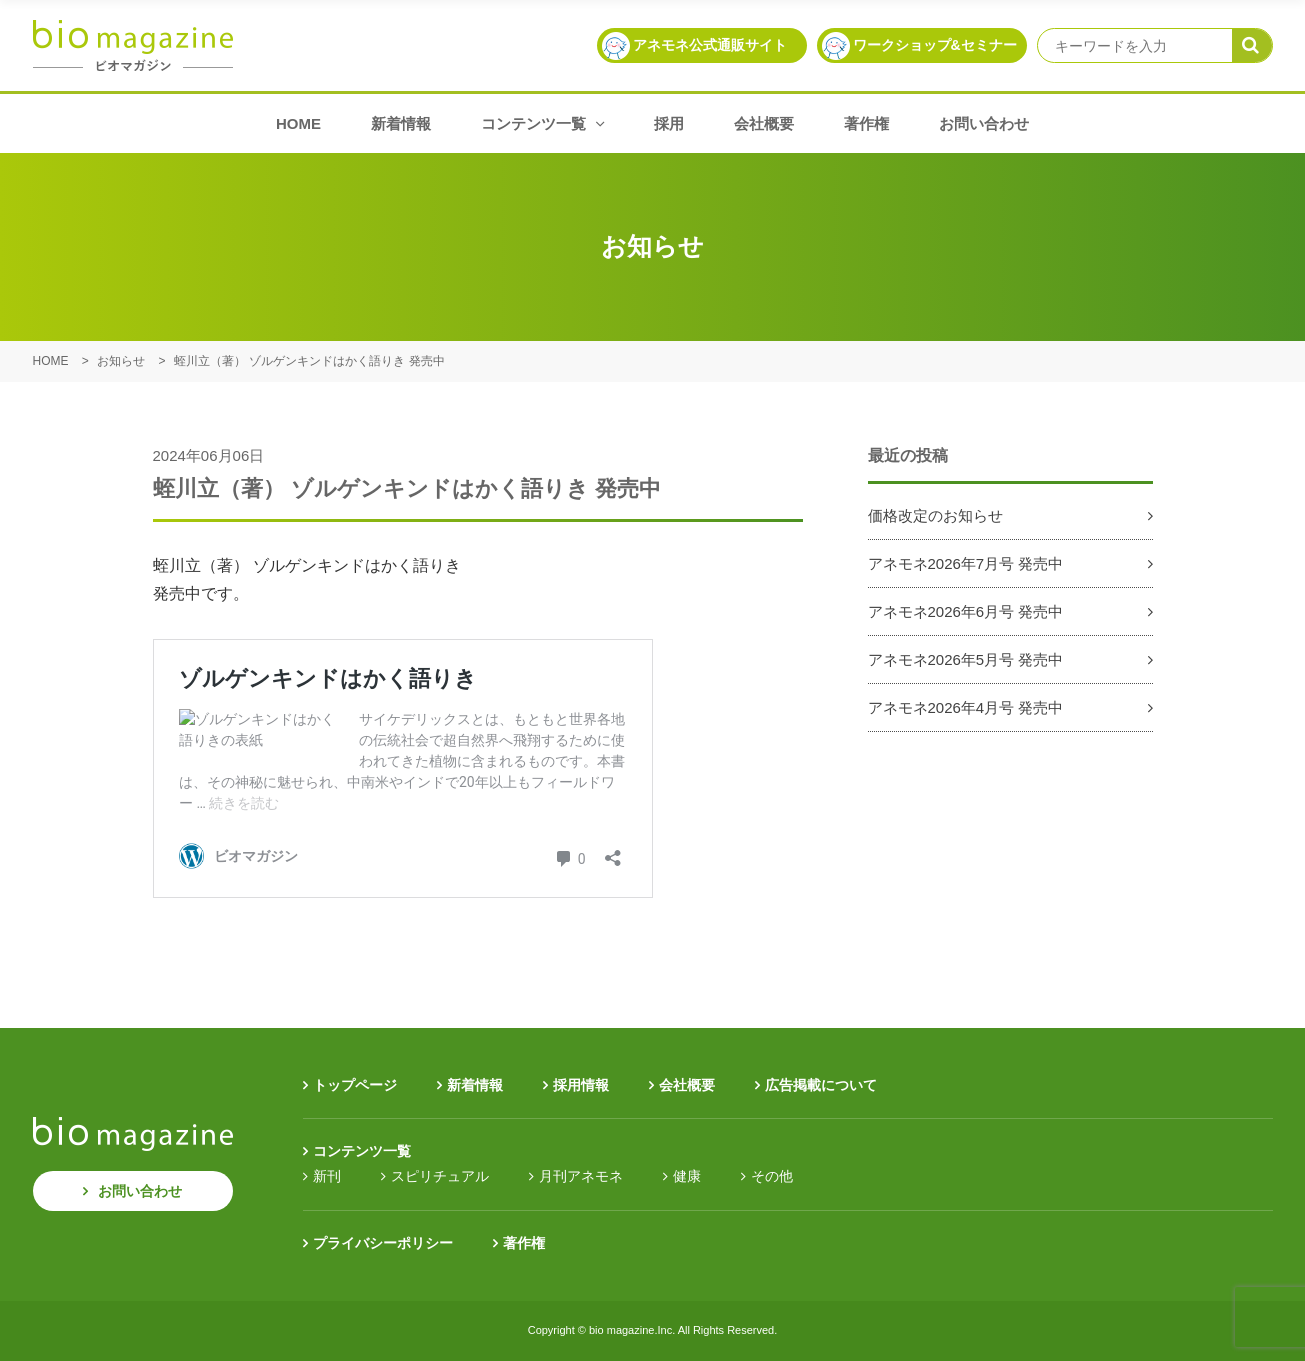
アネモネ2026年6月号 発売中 (966, 611)
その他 (772, 1176)
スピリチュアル (440, 1176)
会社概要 (764, 123)
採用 (669, 123)
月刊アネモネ (581, 1176)
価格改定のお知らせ (935, 515)
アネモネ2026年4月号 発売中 (966, 707)
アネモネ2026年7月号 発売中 (966, 563)
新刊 (327, 1176)
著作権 (866, 123)
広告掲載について (821, 1085)
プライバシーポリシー (383, 1243)
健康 (687, 1176)
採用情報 (581, 1085)
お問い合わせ (984, 123)
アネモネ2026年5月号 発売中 (966, 659)
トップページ (355, 1085)
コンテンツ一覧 (542, 123)
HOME (298, 123)
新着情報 (401, 123)
